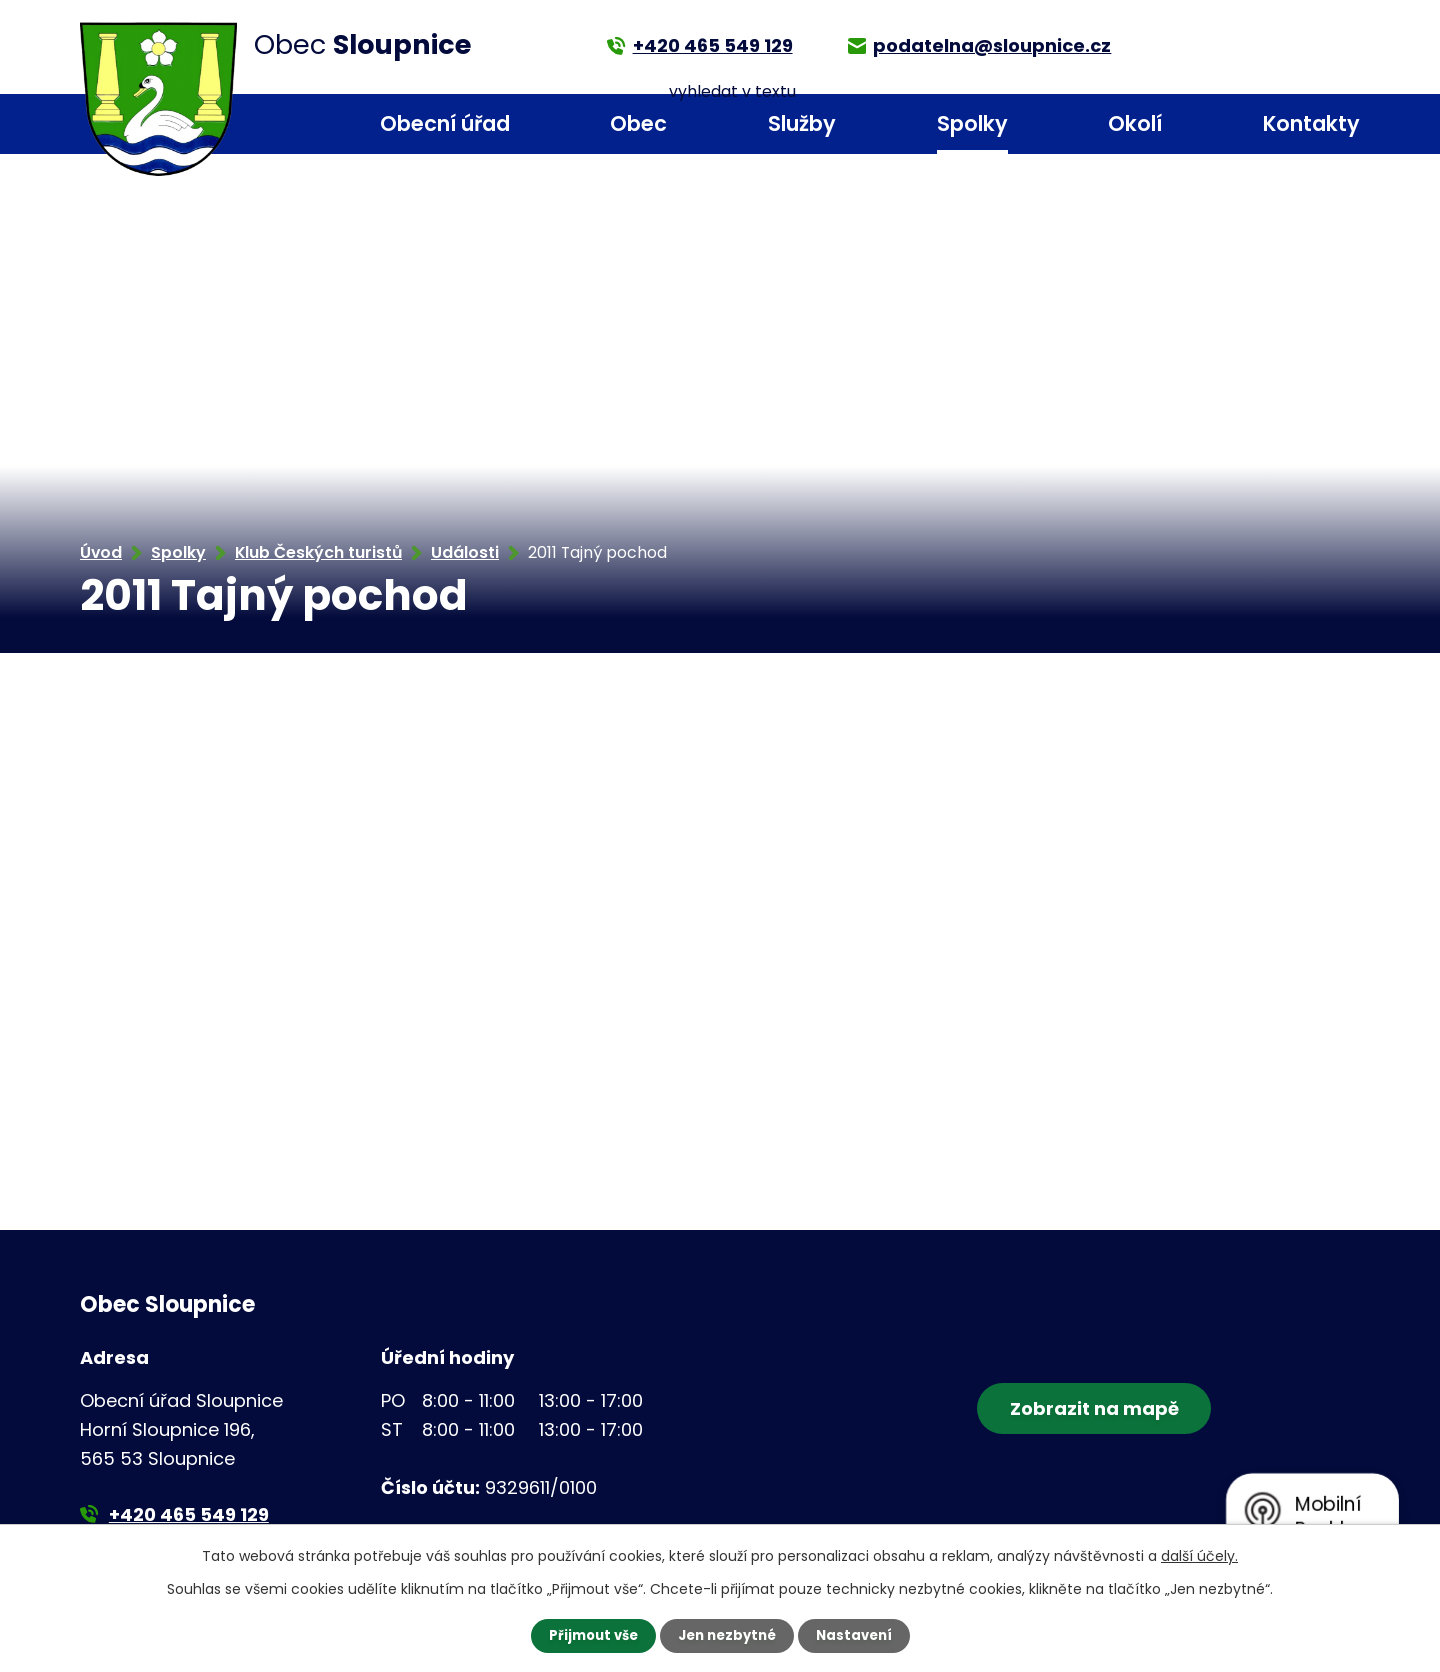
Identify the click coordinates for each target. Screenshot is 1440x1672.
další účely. (1199, 1555)
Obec (638, 123)
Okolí (1135, 123)
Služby (802, 123)
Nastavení (860, 1635)
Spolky (972, 123)
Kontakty (1311, 123)
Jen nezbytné (727, 1635)
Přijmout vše (587, 1635)
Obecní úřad (445, 123)
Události (465, 552)
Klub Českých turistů (318, 552)
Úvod (271, 124)
